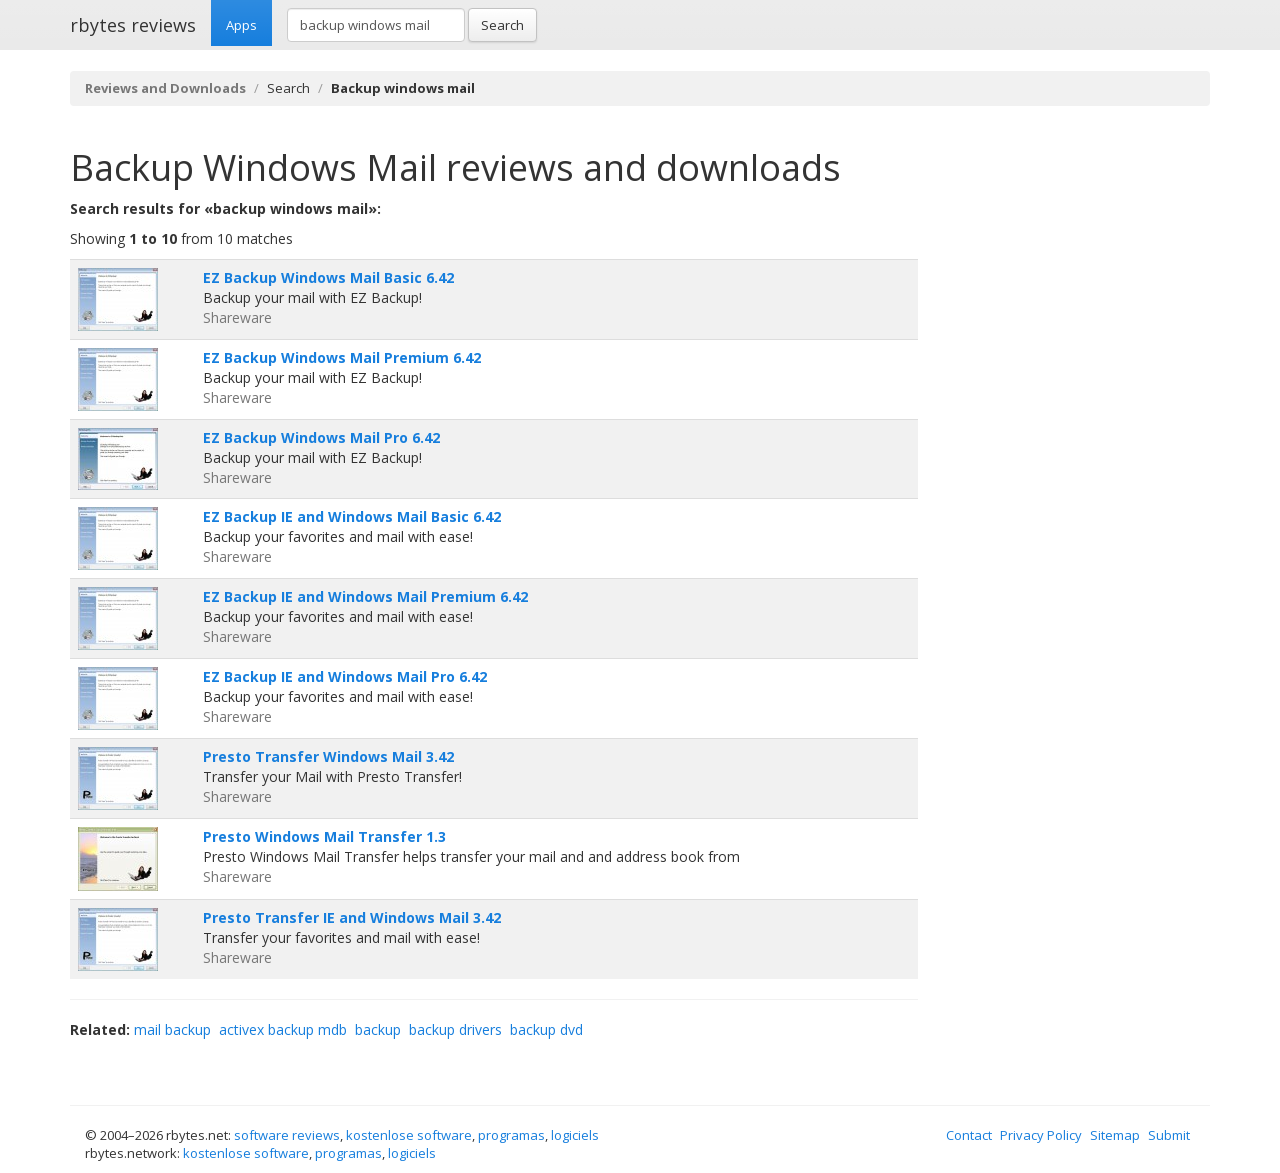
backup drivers (455, 1029)
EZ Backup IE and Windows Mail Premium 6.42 (365, 596)
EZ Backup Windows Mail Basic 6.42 (328, 277)
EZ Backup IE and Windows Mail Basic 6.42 (352, 516)
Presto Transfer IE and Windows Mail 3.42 (352, 917)
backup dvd (546, 1029)
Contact (969, 1135)
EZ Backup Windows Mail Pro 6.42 (321, 437)
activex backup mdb (283, 1029)
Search (502, 25)
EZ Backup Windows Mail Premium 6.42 (342, 357)
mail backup (172, 1029)
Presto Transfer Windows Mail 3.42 (328, 756)
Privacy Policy (1041, 1135)
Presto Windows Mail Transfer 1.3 (324, 836)
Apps (241, 25)
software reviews (287, 1135)
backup (378, 1029)
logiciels (575, 1135)
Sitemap (1115, 1135)
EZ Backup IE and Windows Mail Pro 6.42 (345, 676)
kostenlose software (409, 1135)
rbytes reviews (133, 25)
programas (511, 1135)
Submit (1169, 1135)
